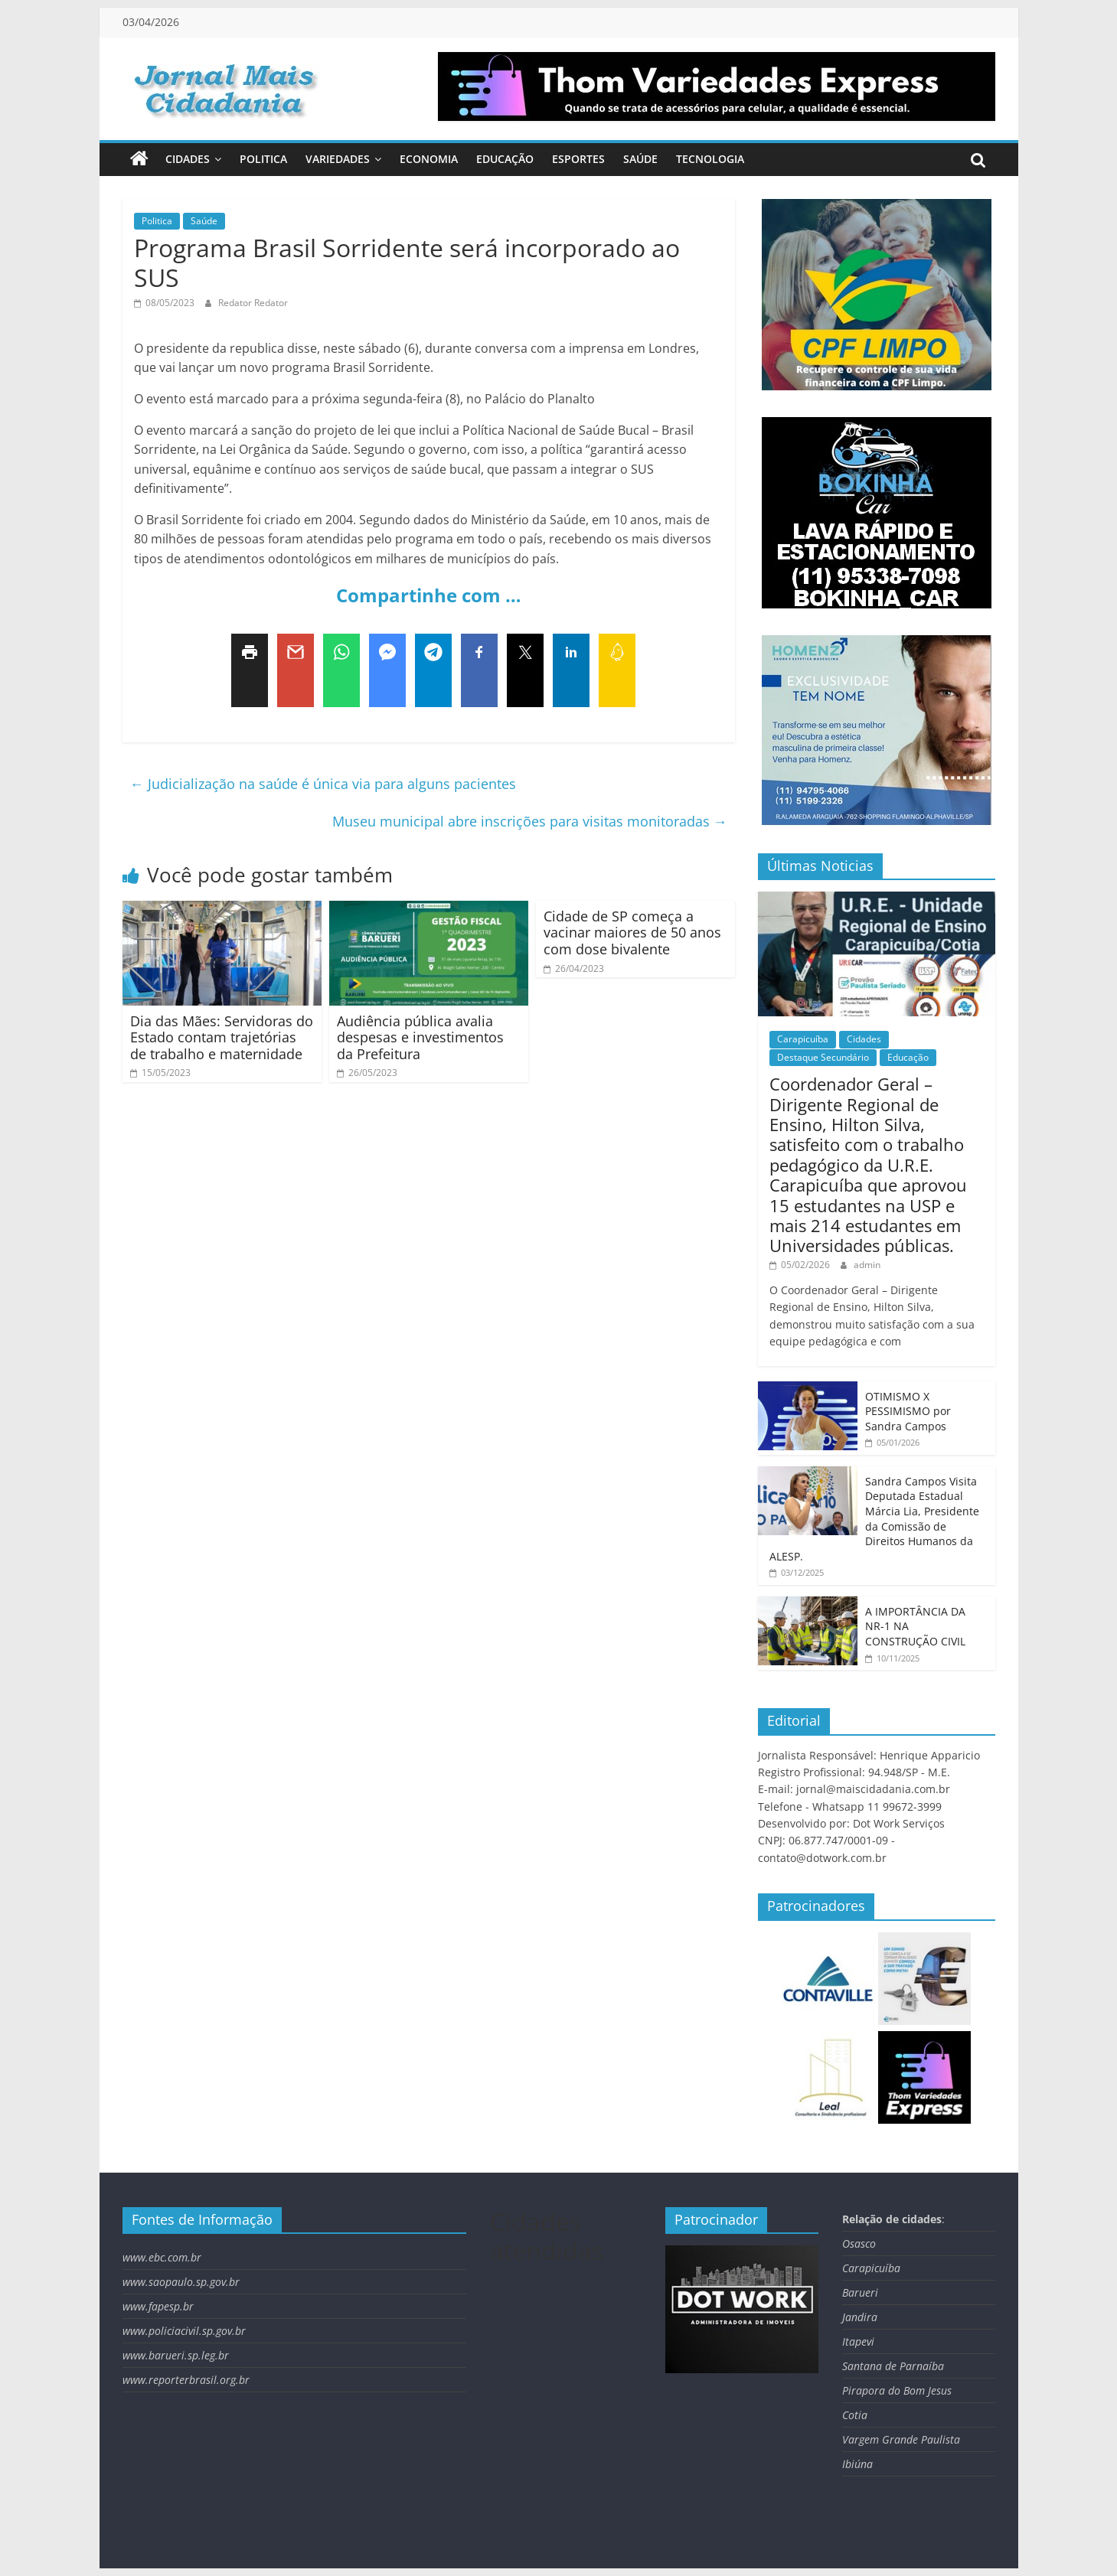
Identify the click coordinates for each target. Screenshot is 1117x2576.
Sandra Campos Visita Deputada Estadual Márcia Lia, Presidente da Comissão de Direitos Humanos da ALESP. (874, 1519)
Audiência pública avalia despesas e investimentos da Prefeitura (420, 1037)
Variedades (337, 159)
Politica (263, 159)
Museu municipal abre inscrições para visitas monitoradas (529, 821)
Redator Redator (253, 302)
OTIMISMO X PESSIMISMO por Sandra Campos (908, 1411)
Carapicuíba (802, 1038)
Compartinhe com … (428, 595)
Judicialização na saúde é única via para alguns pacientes (323, 783)
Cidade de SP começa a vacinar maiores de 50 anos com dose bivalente (632, 932)
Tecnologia (710, 159)
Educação (505, 159)
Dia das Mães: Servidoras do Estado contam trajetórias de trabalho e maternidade (221, 1037)
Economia (429, 159)
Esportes (578, 159)
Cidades (187, 159)
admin (867, 1264)
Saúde (640, 159)
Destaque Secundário (823, 1057)
